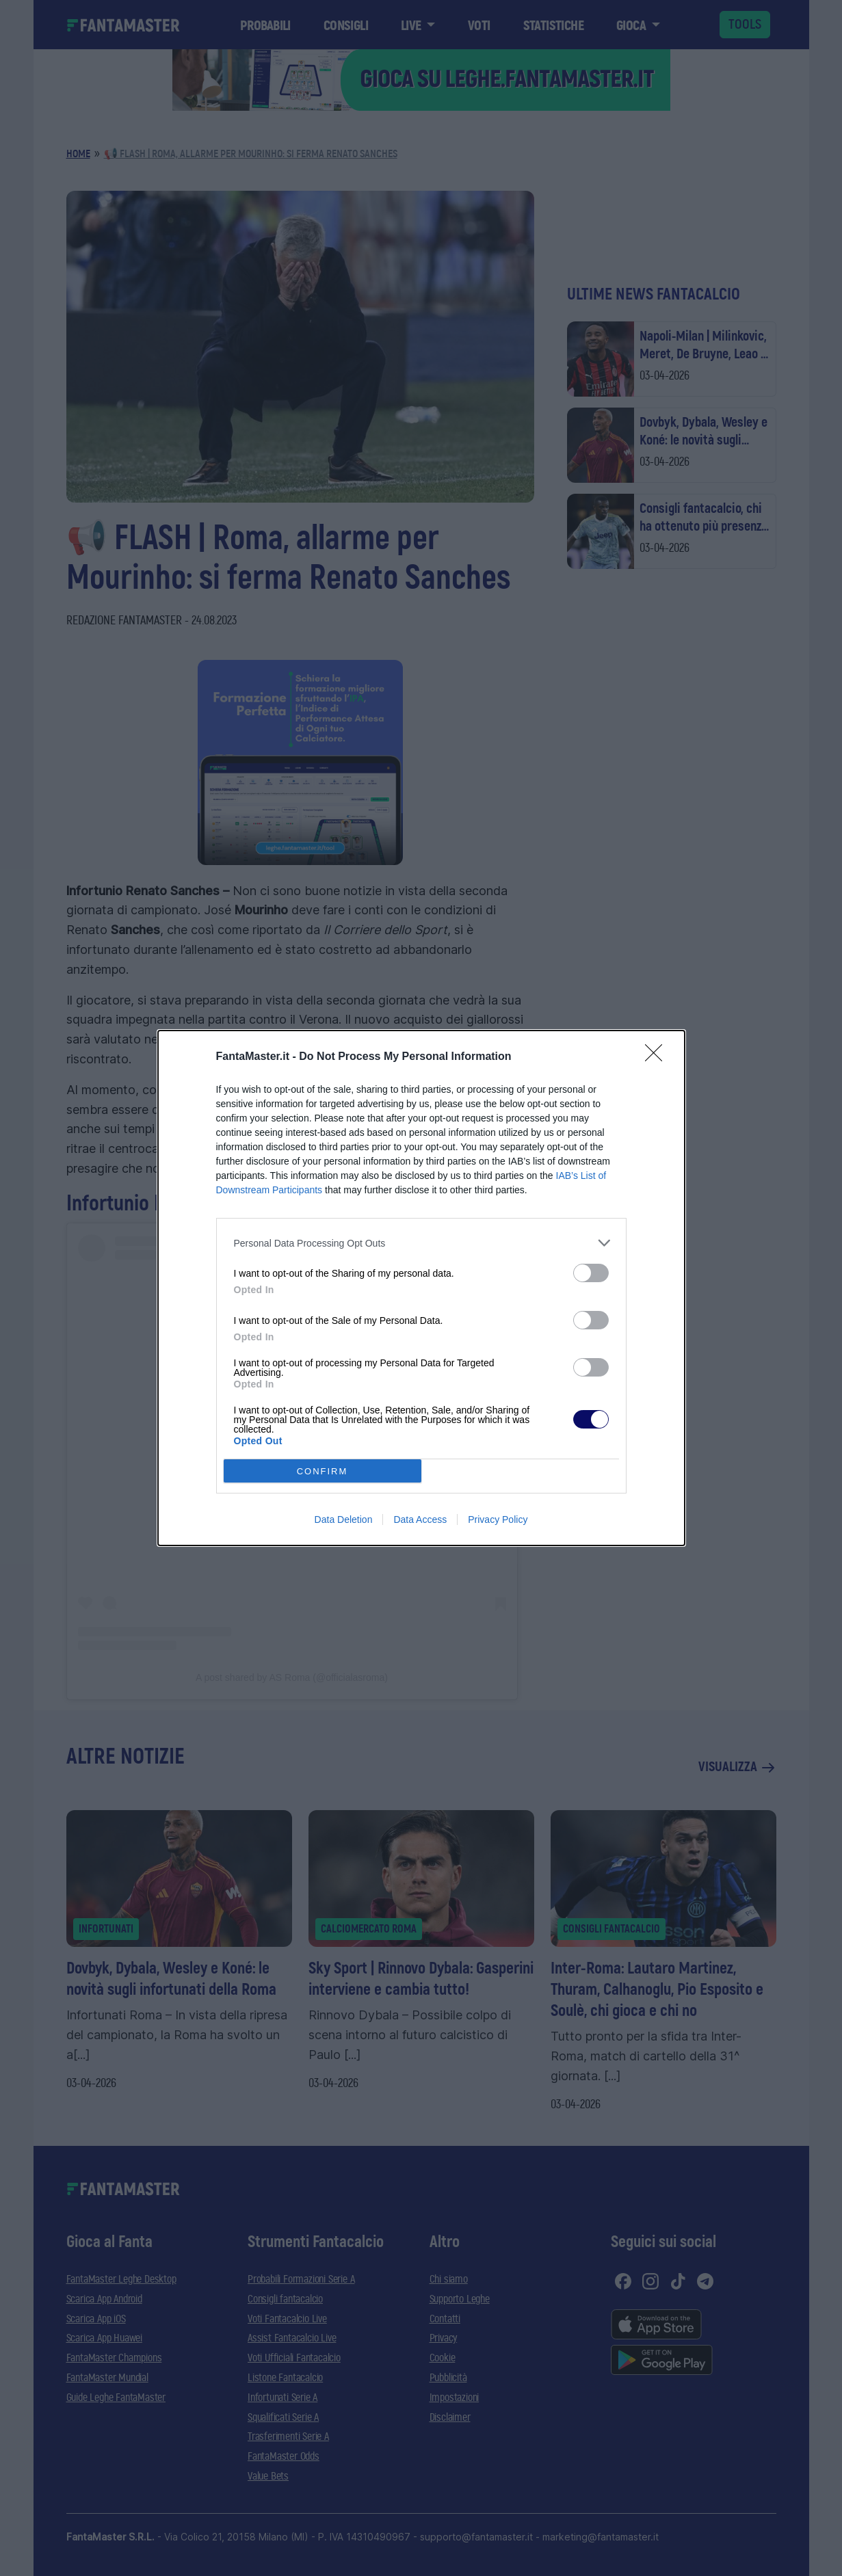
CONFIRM (322, 1471)
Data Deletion (344, 1519)
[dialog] (421, 1288)
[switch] (591, 1273)
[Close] (658, 1057)
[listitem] (421, 1243)
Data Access (420, 1519)
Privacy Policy (497, 1519)
